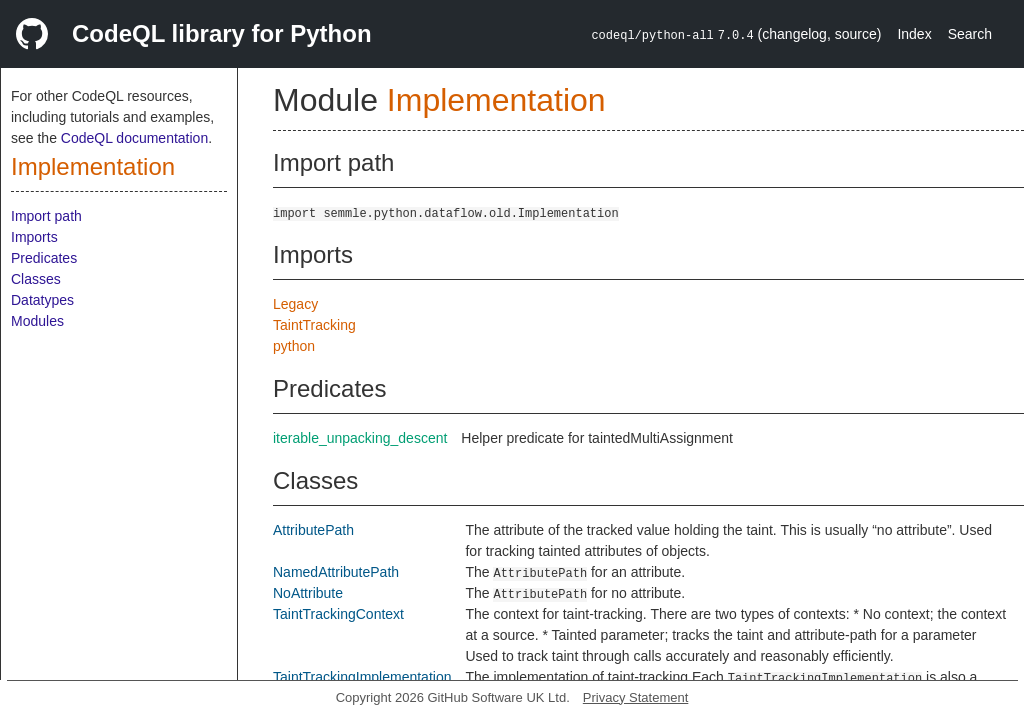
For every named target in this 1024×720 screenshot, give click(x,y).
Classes (36, 279)
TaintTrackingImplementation (362, 677)
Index (914, 34)
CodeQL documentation (134, 138)
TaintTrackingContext (338, 614)
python (294, 346)
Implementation (93, 166)
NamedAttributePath (336, 572)
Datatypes (42, 300)
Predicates (44, 258)
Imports (34, 237)
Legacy (295, 304)
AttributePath (313, 530)
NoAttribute (308, 593)
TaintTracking (314, 325)
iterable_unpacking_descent (360, 438)
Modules (37, 321)
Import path (46, 216)
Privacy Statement (636, 697)
